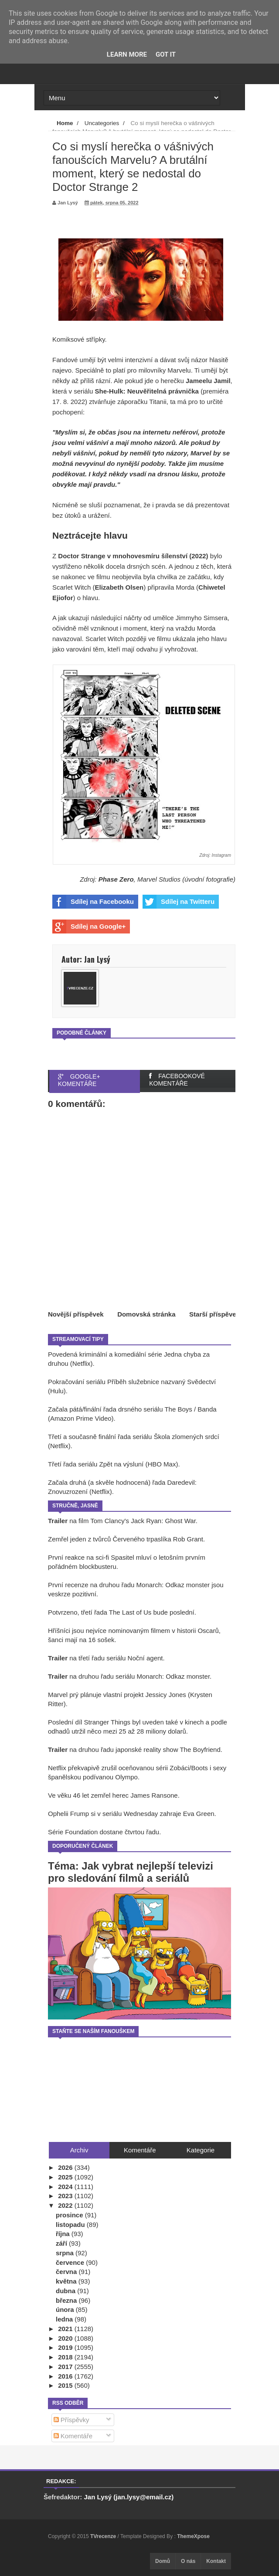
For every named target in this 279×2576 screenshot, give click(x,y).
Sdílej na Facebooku (93, 902)
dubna (66, 2290)
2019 (66, 2347)
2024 (66, 2186)
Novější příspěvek (76, 1314)
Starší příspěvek (214, 1314)
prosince (70, 2215)
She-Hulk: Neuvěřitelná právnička (147, 391)
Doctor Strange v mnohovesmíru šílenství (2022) (133, 556)
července (71, 2262)
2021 (66, 2328)
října (63, 2233)
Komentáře (73, 2436)
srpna (65, 2253)
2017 (66, 2366)
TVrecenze (104, 2536)
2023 (66, 2195)
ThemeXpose (193, 2536)
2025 (66, 2177)
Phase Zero (116, 879)
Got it (166, 54)
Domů (162, 2561)
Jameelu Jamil (208, 380)
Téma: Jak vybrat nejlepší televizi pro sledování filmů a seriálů (130, 1872)
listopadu (71, 2224)
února (66, 2309)
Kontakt (216, 2561)
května (67, 2281)
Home (65, 123)
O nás (188, 2561)
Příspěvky (71, 2419)
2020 (66, 2338)
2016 (66, 2376)
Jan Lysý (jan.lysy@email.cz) (129, 2497)
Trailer (58, 1520)
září (62, 2243)
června (67, 2271)
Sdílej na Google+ (89, 926)
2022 (66, 2205)
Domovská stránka (146, 1314)
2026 (66, 2167)
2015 (66, 2385)
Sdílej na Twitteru (178, 902)
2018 (66, 2357)
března (67, 2300)
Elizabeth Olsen (119, 587)
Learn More (127, 54)
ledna (65, 2319)
